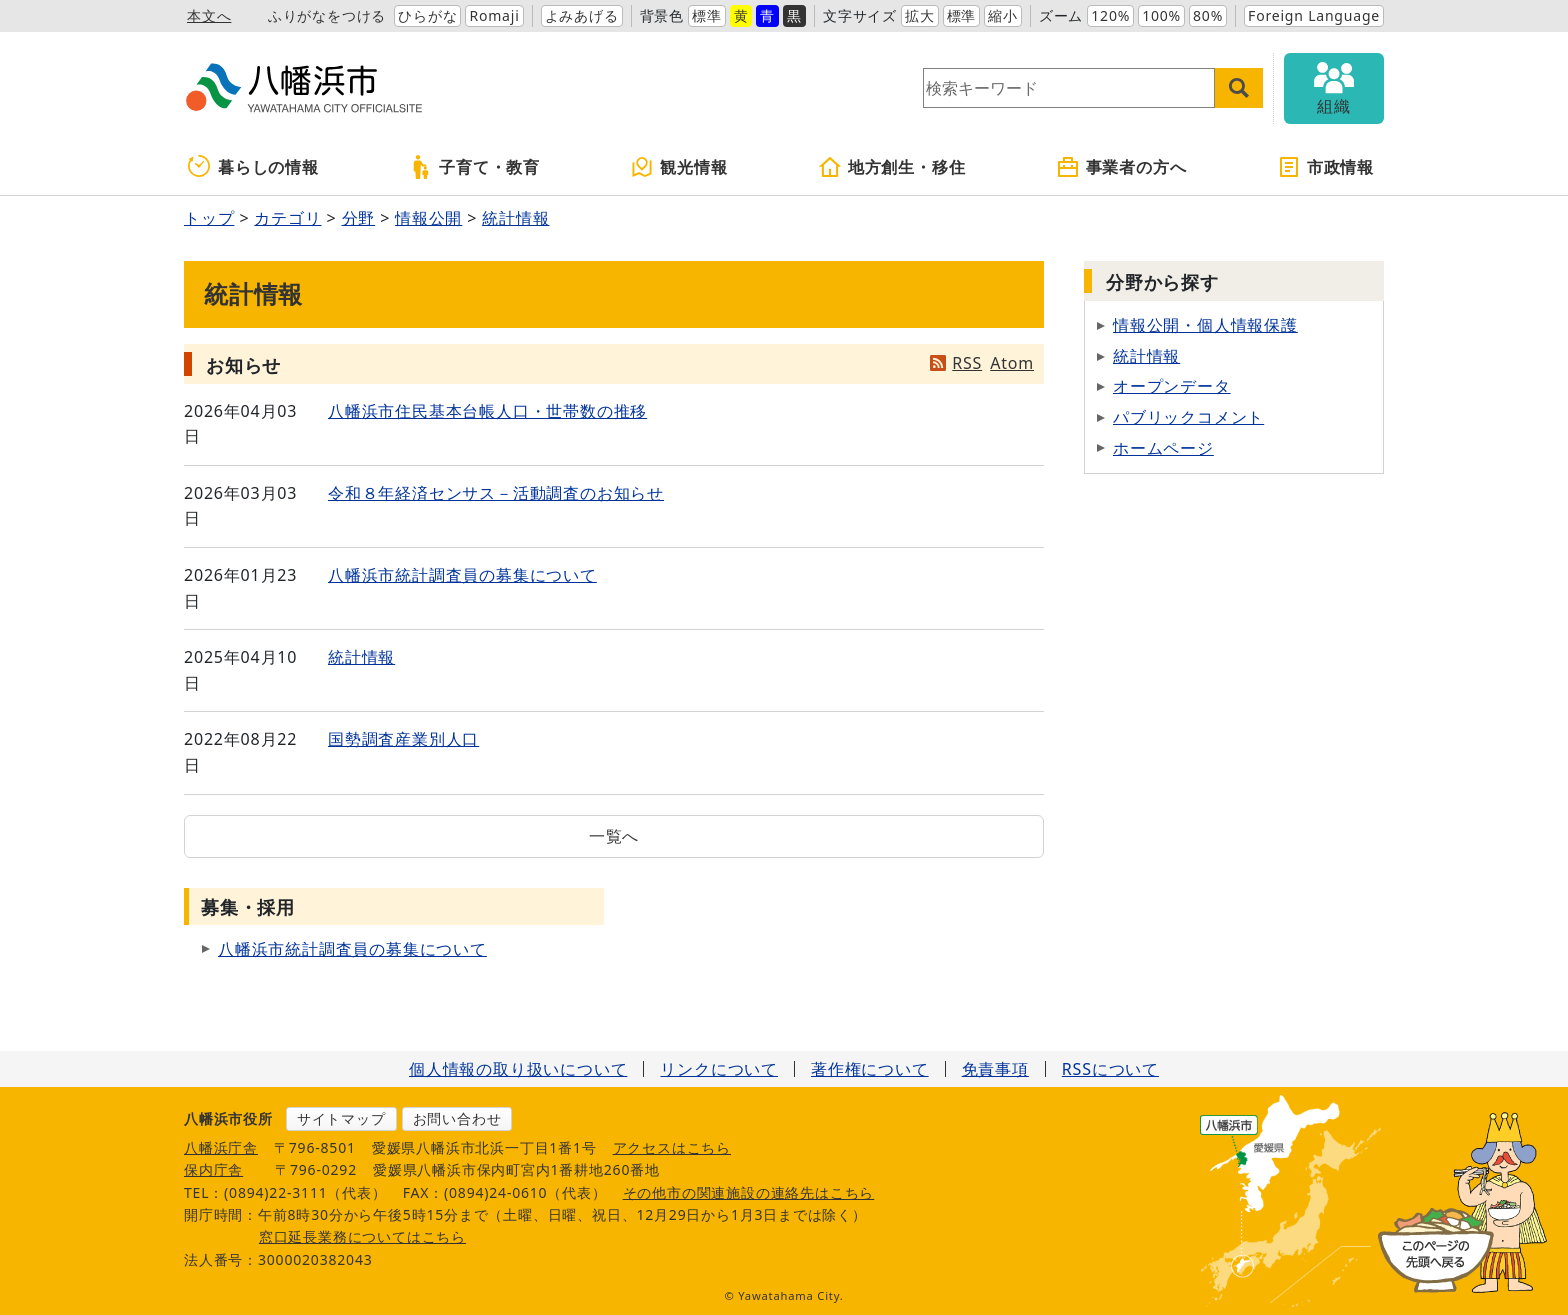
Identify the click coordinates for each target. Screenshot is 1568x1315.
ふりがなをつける (327, 15)
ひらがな (427, 15)
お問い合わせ (457, 1118)
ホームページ (1163, 448)
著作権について (870, 1069)
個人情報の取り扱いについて (518, 1069)
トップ (209, 218)
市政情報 (1325, 167)
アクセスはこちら (672, 1147)
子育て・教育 (474, 167)
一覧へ (614, 836)
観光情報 (678, 167)
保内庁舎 (213, 1169)
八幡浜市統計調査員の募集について (462, 575)
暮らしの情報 (253, 167)
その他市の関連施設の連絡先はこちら (749, 1192)
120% (1110, 15)
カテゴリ (287, 218)
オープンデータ (1172, 386)
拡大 (920, 15)
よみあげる (582, 15)
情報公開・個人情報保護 (1205, 325)
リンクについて (719, 1069)
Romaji (494, 15)
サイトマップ (341, 1118)
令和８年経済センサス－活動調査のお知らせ (496, 493)
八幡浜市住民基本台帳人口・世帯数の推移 (487, 411)
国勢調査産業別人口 (403, 739)
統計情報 (515, 218)
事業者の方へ (1121, 167)
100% (1161, 15)
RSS (967, 363)
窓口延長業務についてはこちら (362, 1236)
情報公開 (428, 218)
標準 (707, 15)
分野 (359, 218)
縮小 (1003, 15)
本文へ (209, 15)
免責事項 (995, 1069)
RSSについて (1110, 1069)
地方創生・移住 (892, 167)
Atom (1012, 363)
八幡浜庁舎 (221, 1147)
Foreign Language (1314, 15)
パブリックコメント (1188, 417)
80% (1208, 15)
